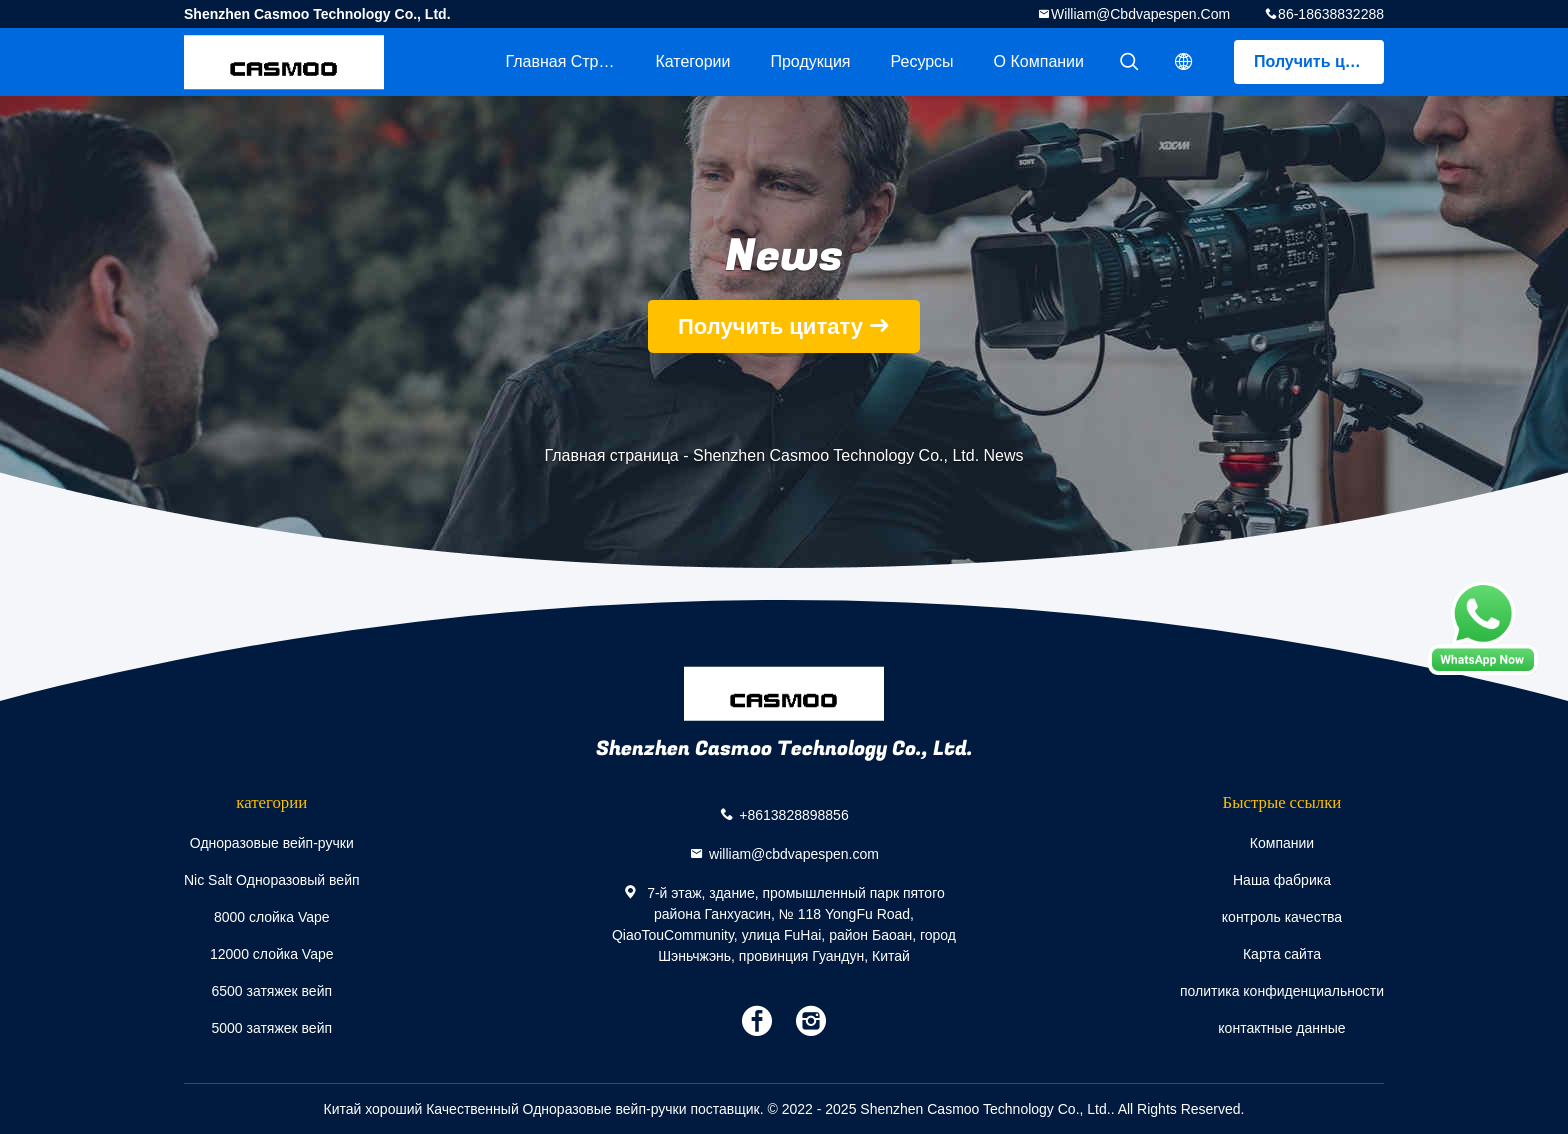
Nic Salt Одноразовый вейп (272, 880)
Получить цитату (1319, 61)
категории (692, 61)
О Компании (1039, 61)
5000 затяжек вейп (271, 1028)
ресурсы (922, 61)
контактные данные (1281, 1028)
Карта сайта (1282, 954)
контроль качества (1282, 917)
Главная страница (570, 61)
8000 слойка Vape (272, 917)
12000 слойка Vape (272, 954)
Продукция (810, 61)
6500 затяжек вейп (271, 991)
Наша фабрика (1282, 880)
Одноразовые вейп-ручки (272, 843)
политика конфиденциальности (1282, 991)
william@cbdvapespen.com (1140, 14)
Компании (1282, 843)
